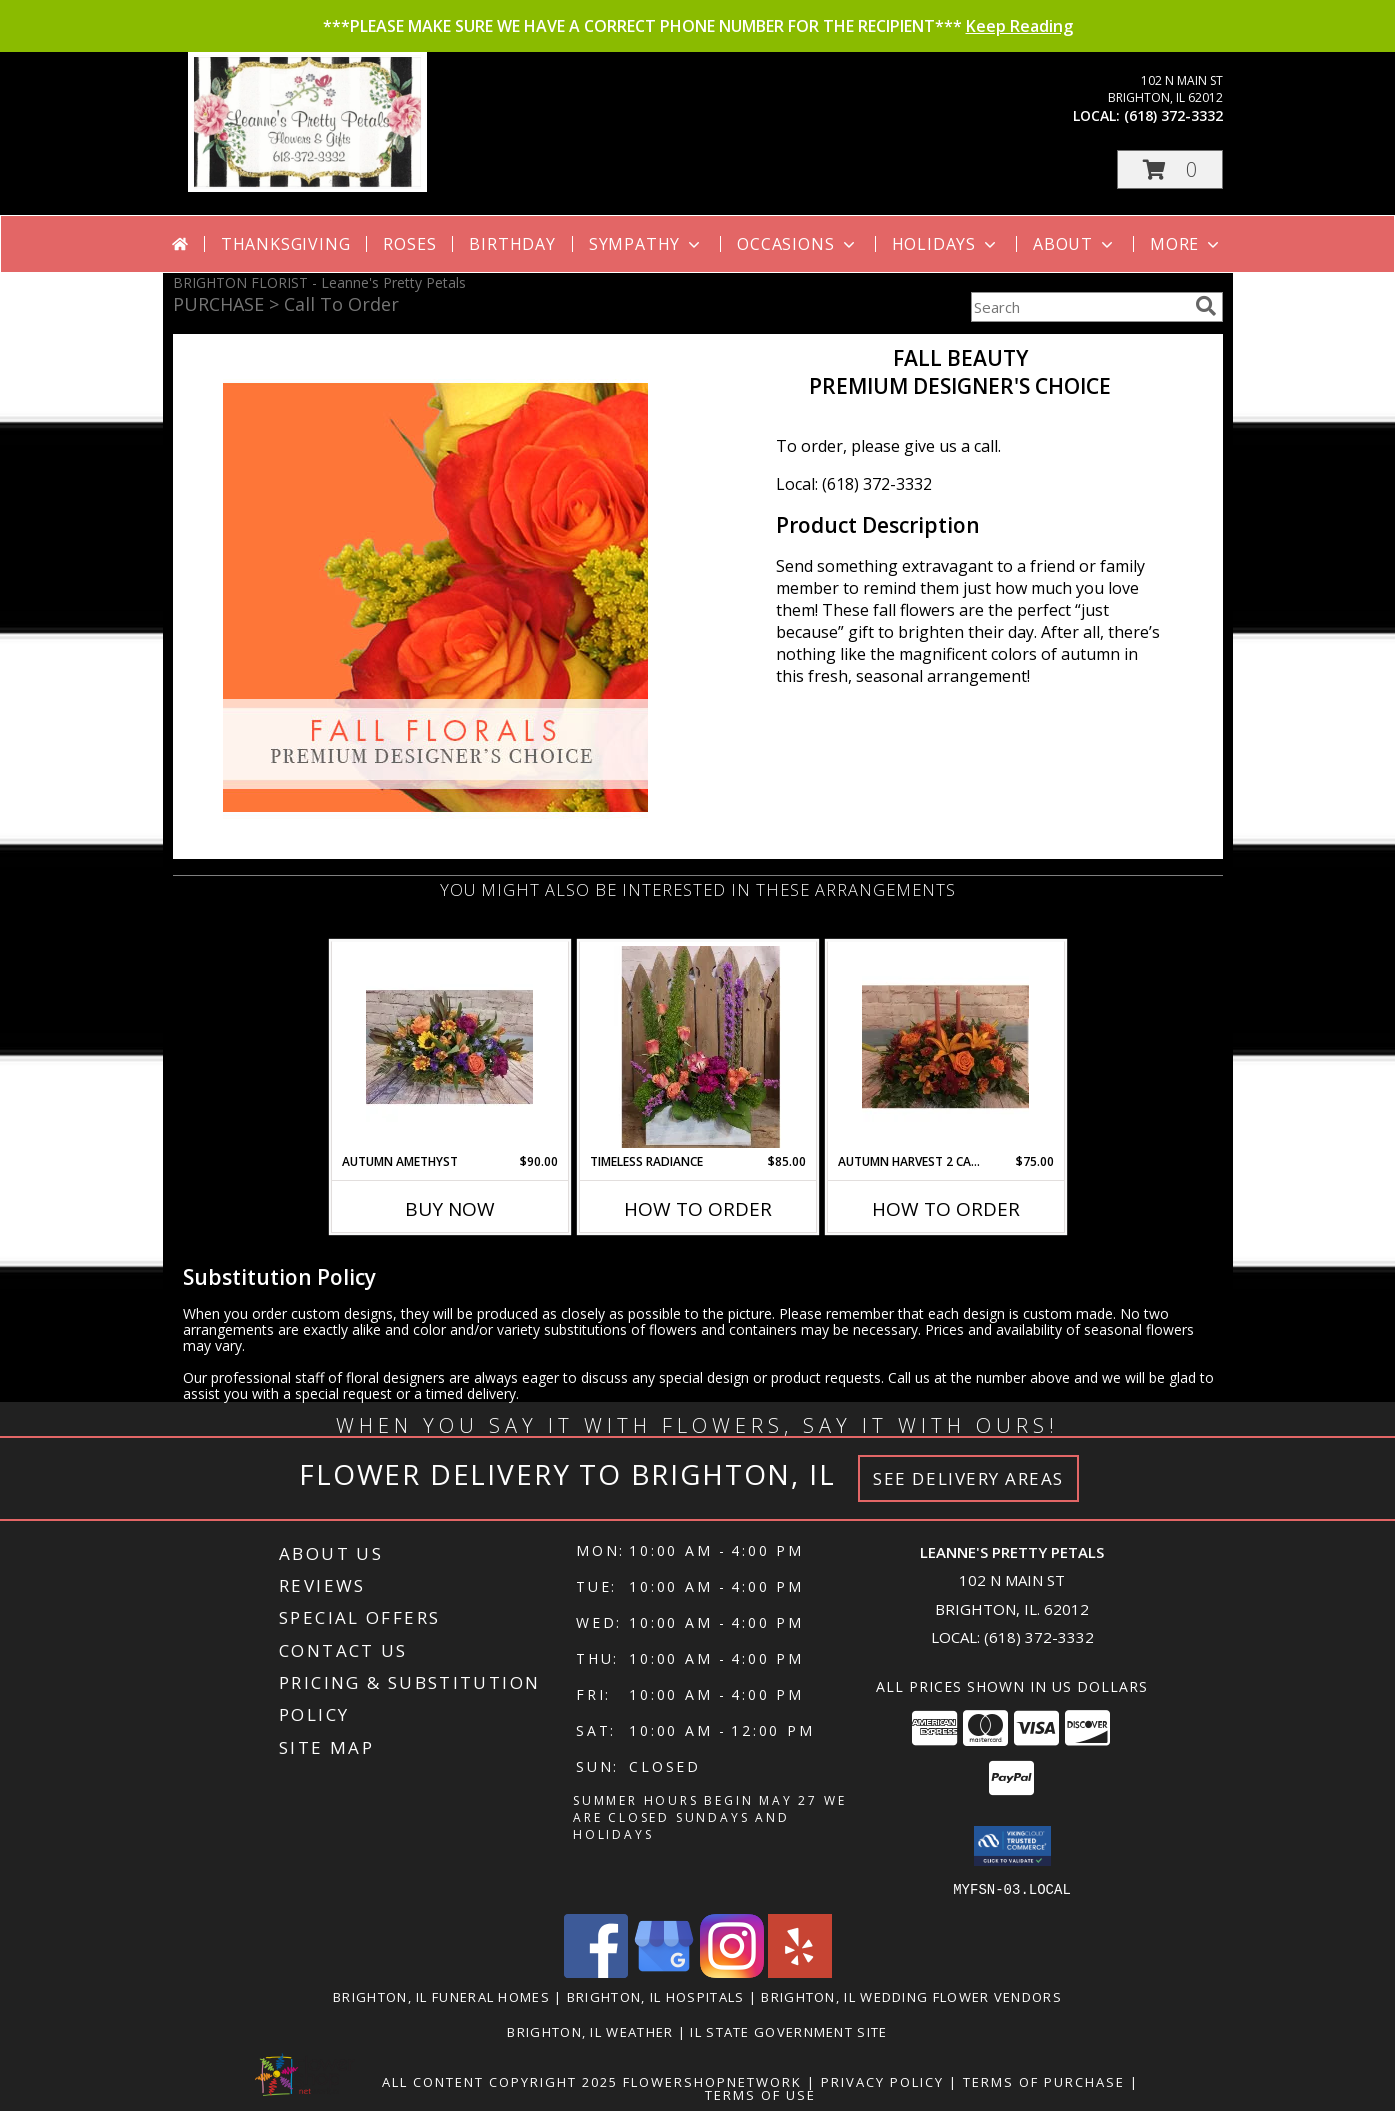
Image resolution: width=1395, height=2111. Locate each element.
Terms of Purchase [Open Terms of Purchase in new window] (1044, 2081)
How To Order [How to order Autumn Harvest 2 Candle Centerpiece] (946, 1209)
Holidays (946, 244)
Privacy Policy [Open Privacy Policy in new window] (882, 2081)
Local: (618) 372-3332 (854, 484)
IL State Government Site (788, 2031)
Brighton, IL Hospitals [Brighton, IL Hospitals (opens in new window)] (656, 1996)
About (1075, 244)
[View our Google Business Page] (664, 1971)
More (1186, 244)
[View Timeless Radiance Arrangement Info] (697, 1047)
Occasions (797, 244)
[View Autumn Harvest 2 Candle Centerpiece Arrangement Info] (945, 1047)
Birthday (512, 244)
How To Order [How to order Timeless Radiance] (698, 1209)
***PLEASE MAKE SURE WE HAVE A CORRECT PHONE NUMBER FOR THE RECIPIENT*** (698, 26)
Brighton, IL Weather (590, 2031)
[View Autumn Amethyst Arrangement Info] (449, 1047)
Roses (409, 244)
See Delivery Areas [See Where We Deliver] (968, 1478)
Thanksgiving (286, 244)
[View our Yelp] (800, 1971)
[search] (1206, 306)
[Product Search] (1079, 307)
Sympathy (646, 244)
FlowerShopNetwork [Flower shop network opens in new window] (712, 2081)
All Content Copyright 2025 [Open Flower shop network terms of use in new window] (500, 2081)
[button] (1170, 169)
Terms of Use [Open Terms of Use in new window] (760, 2094)
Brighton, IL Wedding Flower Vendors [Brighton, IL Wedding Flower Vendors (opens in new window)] (911, 1996)
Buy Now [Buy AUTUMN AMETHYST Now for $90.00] (450, 1209)
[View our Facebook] (596, 1971)
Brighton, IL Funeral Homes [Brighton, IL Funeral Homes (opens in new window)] (441, 1996)
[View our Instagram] (732, 1971)
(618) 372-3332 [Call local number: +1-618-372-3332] (1173, 115)
